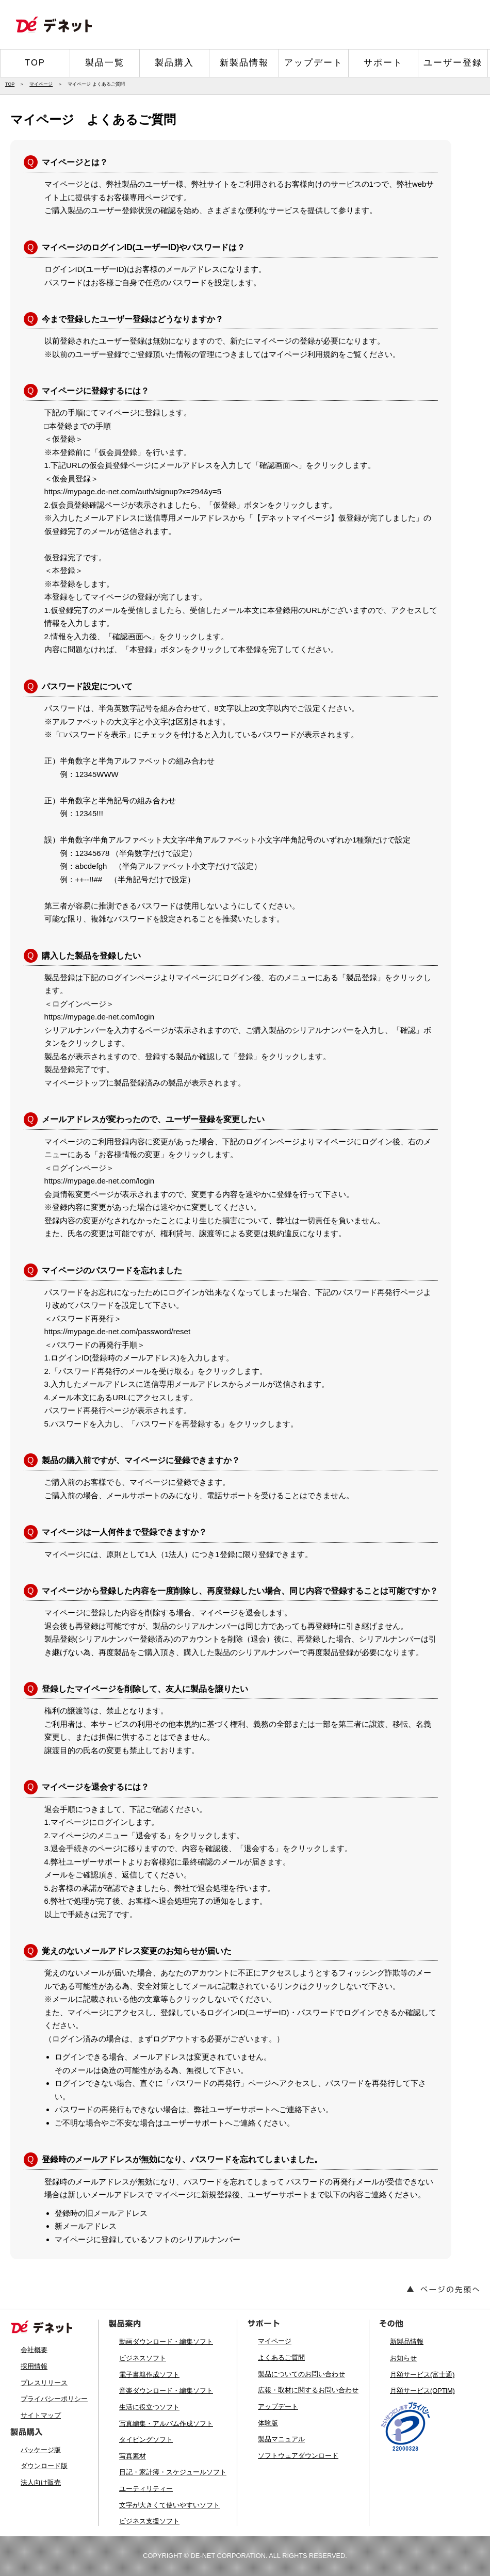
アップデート (313, 63)
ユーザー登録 (452, 63)
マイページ (41, 84)
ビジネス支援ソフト (149, 2521)
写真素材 (132, 2456)
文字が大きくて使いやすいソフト (169, 2505)
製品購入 (174, 63)
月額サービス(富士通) (422, 2374)
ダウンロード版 (44, 2466)
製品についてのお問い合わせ (301, 2374)
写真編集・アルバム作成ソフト (166, 2423)
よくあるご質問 (281, 2357)
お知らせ (403, 2358)
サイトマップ (41, 2415)
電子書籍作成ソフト (149, 2374)
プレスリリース (44, 2383)
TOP (35, 63)
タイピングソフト (146, 2439)
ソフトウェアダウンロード (298, 2455)
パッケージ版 (41, 2450)
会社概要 (34, 2350)
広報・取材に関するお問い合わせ (308, 2390)
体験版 (268, 2423)
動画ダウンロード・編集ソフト (166, 2341)
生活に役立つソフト (149, 2407)
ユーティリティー (146, 2488)
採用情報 (34, 2366)
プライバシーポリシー (54, 2399)
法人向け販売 (41, 2482)
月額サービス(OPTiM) (422, 2390)
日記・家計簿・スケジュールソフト (172, 2472)
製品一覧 (104, 63)
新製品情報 (244, 63)
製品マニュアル (281, 2439)
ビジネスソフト (142, 2358)
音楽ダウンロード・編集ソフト (166, 2390)
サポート (383, 63)
